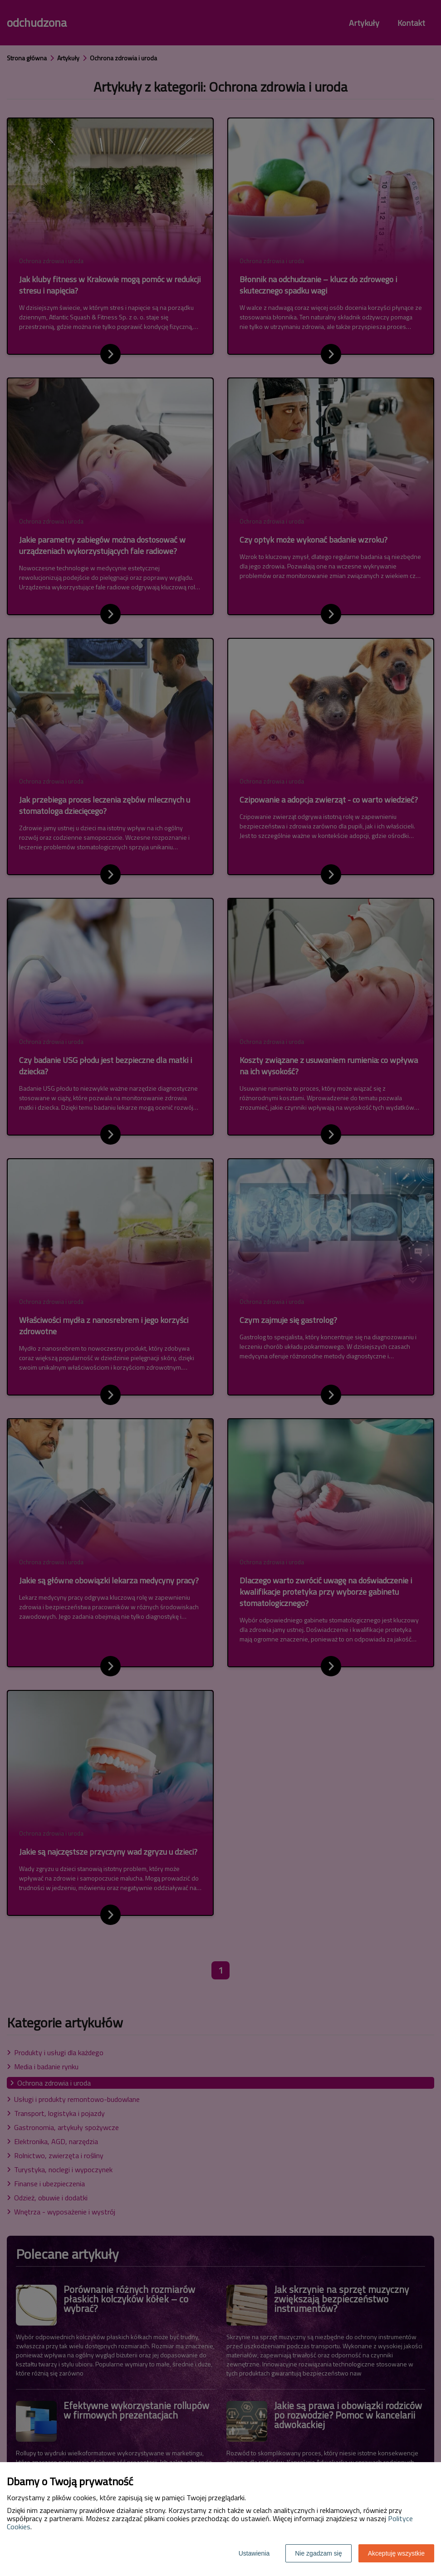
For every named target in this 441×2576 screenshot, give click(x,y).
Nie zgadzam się (318, 2553)
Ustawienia (254, 2553)
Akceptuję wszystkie (396, 2553)
